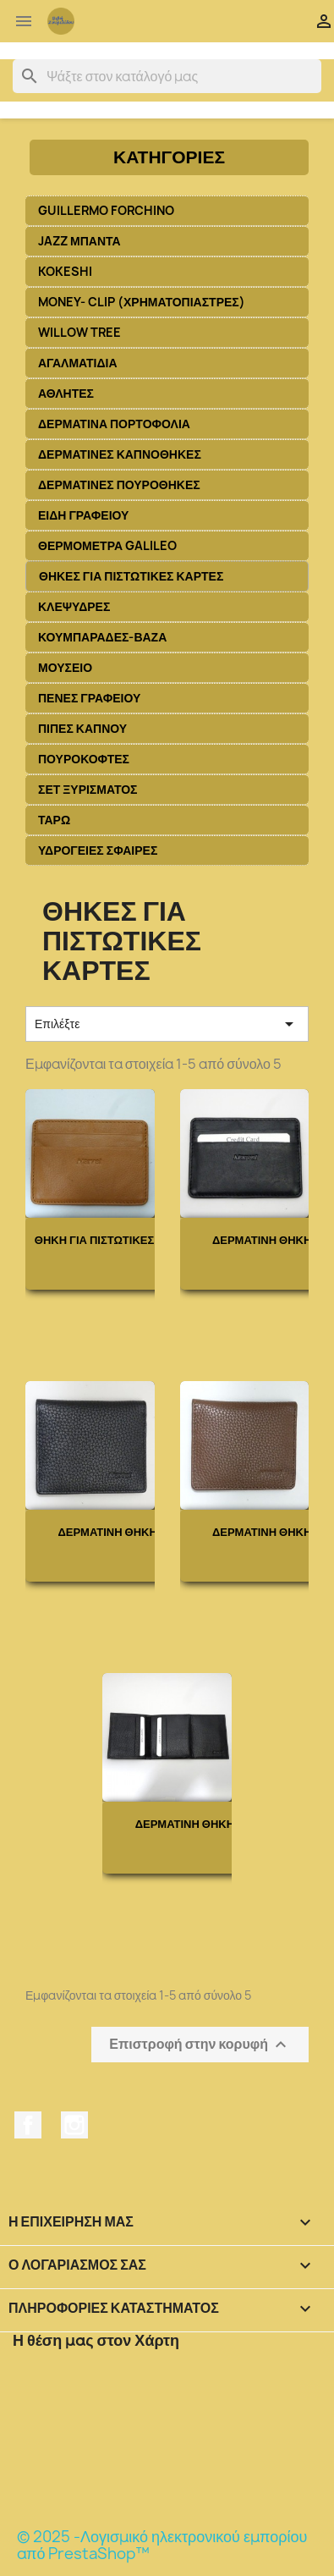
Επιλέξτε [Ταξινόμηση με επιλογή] (167, 1024)
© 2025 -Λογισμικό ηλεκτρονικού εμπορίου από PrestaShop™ (162, 2545)
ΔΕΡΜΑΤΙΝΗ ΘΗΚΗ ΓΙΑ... (122, 1531)
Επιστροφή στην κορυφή (200, 2044)
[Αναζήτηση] (167, 76)
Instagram (74, 2124)
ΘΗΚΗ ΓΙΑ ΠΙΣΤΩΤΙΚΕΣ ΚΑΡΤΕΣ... (123, 1239)
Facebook (27, 2124)
